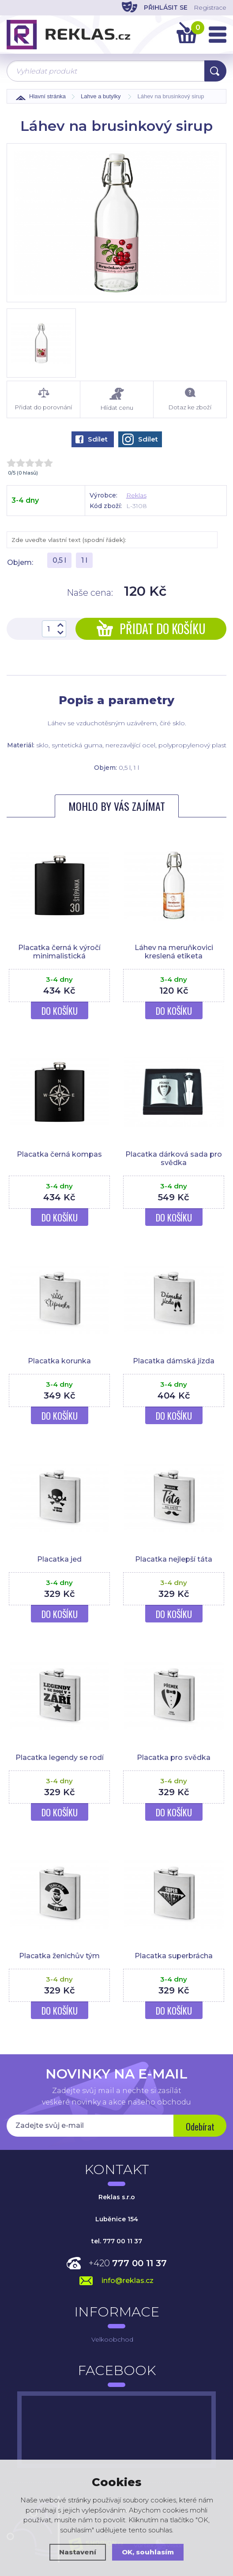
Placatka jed (59, 1559)
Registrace (210, 7)
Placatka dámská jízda (173, 1361)
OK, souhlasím (148, 2552)
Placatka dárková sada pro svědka (173, 1158)
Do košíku (59, 1010)
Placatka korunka (59, 1361)
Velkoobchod (112, 2339)
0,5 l (59, 560)
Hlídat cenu (117, 399)
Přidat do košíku (151, 629)
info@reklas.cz (127, 2280)
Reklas (136, 495)
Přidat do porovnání (43, 399)
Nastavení (77, 2552)
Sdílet (91, 439)
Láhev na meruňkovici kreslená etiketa (174, 951)
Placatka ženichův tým (59, 1956)
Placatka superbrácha (174, 1956)
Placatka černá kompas (59, 1154)
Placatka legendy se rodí (59, 1757)
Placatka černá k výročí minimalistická (59, 951)
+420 (128, 2263)
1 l (84, 560)
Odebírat (200, 2126)
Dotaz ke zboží (190, 399)
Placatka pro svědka (173, 1757)
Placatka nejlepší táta (173, 1559)
